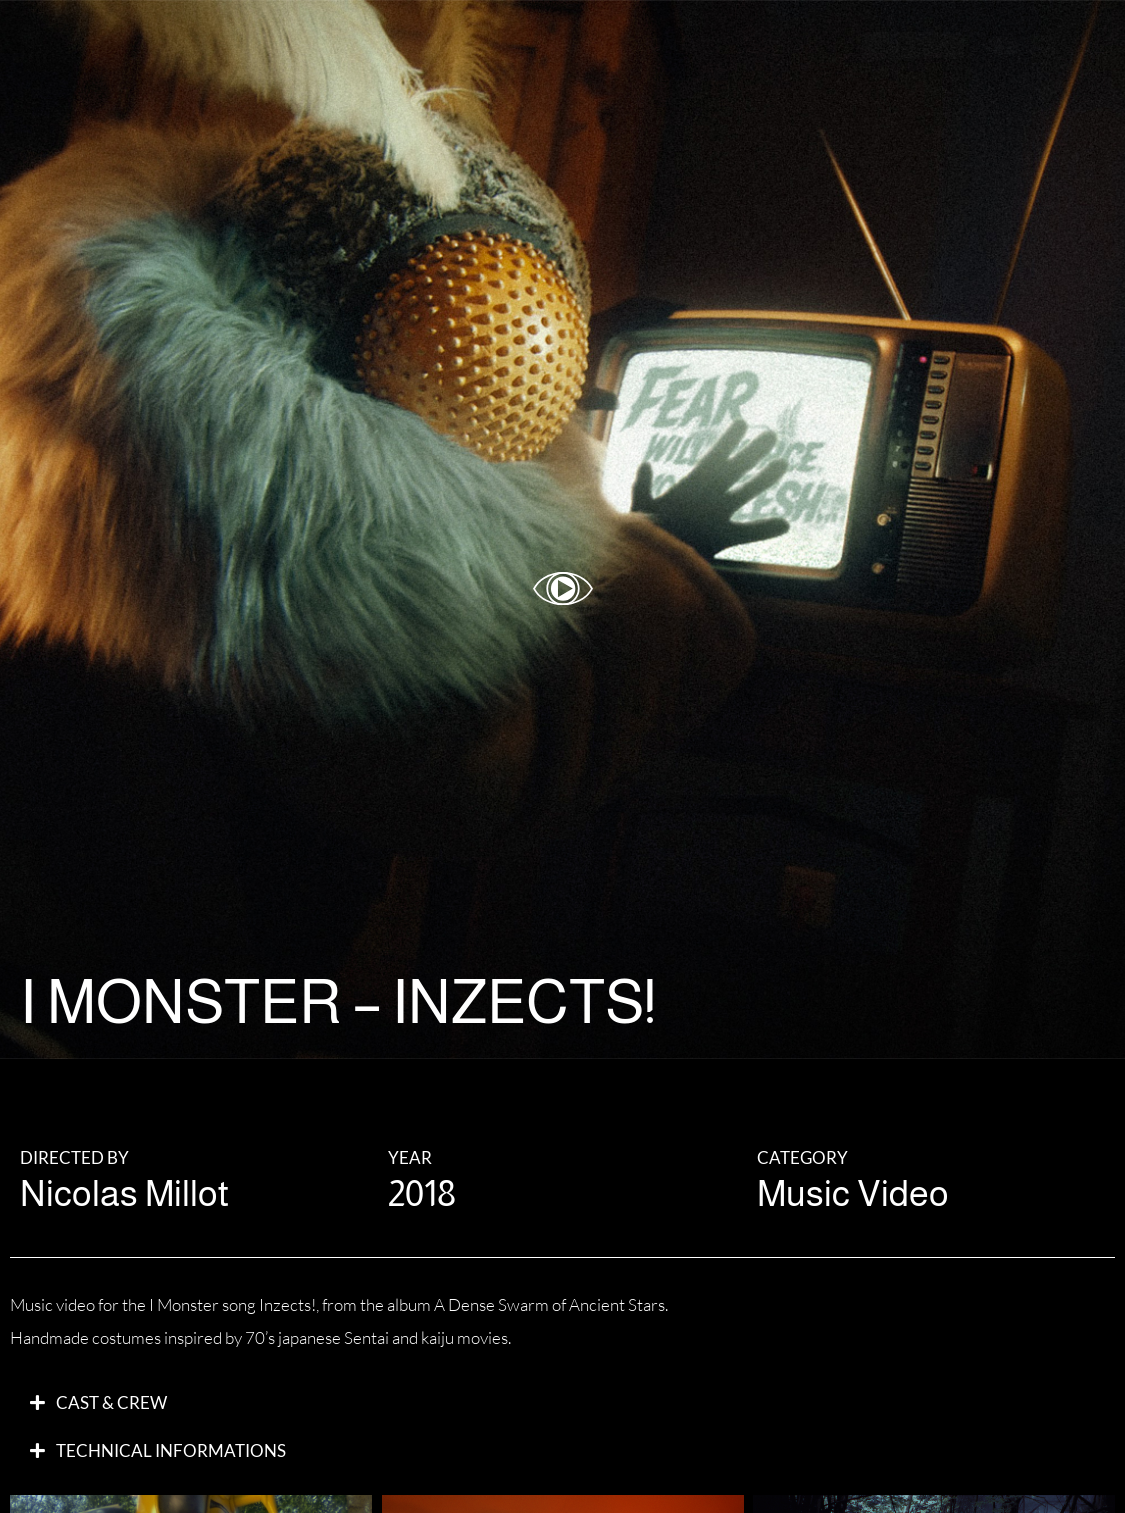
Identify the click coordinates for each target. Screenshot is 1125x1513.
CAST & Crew (111, 1402)
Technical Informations (171, 1450)
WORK (582, 44)
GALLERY (686, 44)
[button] (562, 1403)
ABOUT (792, 44)
